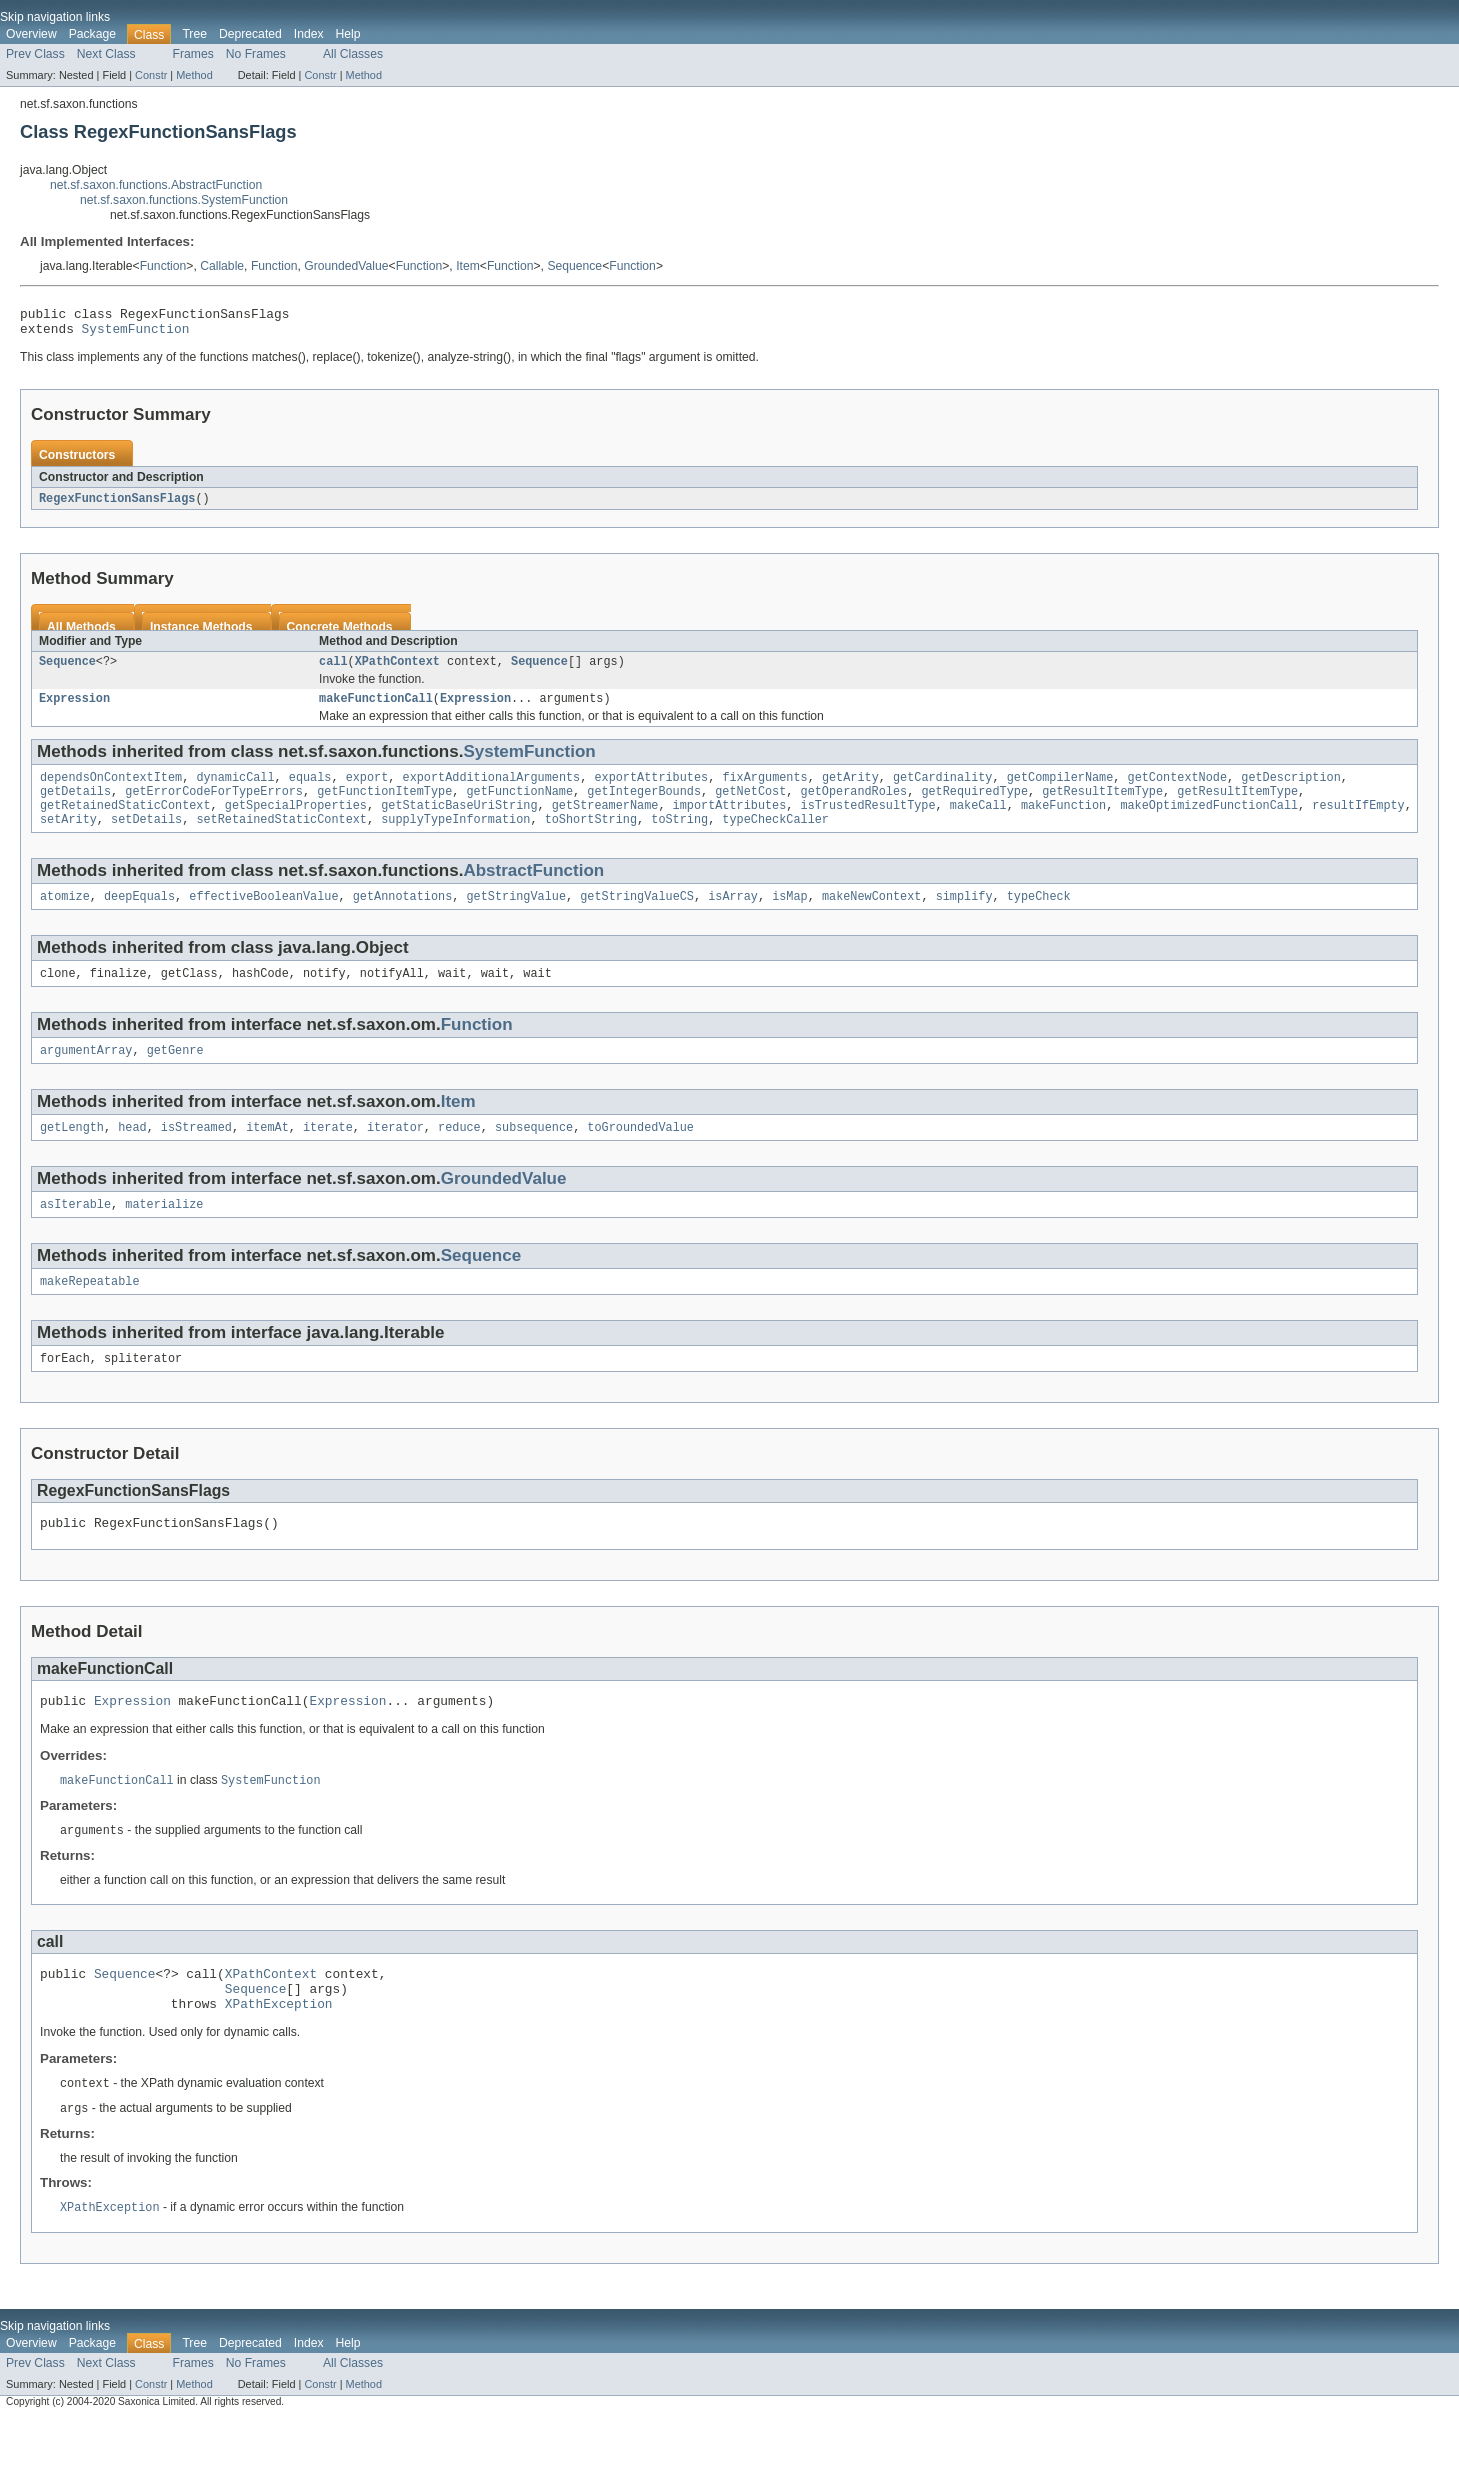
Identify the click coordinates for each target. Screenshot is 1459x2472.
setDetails (146, 838)
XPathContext (397, 670)
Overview (31, 34)
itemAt (267, 1154)
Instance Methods (201, 634)
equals (310, 790)
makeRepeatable (90, 1312)
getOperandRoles (853, 806)
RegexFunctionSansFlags (117, 505)
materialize (164, 1233)
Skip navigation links (55, 17)
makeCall (978, 822)
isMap (790, 917)
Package (92, 34)
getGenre (175, 1075)
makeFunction (1063, 822)
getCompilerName (1060, 790)
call (333, 670)
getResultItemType (1102, 806)
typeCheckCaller (775, 838)
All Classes (353, 54)
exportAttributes (651, 790)
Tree (194, 34)
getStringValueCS (637, 917)
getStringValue (516, 917)
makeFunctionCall (376, 709)
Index (309, 34)
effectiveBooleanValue (263, 917)
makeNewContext (872, 917)
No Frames (256, 54)
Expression (74, 709)
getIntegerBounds (644, 806)
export (367, 790)
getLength (72, 1154)
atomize (65, 917)
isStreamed (196, 1154)
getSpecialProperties (296, 822)
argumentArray (86, 1075)
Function (163, 266)
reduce (459, 1154)
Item (468, 266)
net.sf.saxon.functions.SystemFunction (184, 200)
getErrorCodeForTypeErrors (214, 806)
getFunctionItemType (384, 806)
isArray (733, 917)
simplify (964, 917)
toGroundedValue (640, 1154)
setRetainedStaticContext (281, 838)
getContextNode (1177, 790)
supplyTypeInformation (455, 838)
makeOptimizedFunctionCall (1209, 822)
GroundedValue (346, 266)
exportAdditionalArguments (491, 790)
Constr (151, 75)
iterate (328, 1154)
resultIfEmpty (1358, 822)
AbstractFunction (533, 889)
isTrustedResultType (867, 822)
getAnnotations (403, 917)
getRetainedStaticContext (125, 822)
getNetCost (750, 806)
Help (348, 34)
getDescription (1291, 790)
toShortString (591, 838)
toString (679, 838)
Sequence (574, 266)
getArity (850, 790)
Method (194, 75)
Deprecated (250, 34)
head (132, 1154)
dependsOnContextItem (111, 790)
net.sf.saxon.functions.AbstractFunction (156, 185)
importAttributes (730, 822)
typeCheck (1039, 917)
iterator (395, 1154)
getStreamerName (605, 822)
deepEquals (139, 917)
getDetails (75, 806)
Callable (222, 266)
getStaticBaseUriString (459, 822)
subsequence (534, 1154)
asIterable (75, 1233)
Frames (193, 54)
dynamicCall (235, 790)
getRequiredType (974, 806)
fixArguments (764, 790)
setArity (68, 838)
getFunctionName (519, 806)
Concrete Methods (340, 634)
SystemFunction (136, 334)
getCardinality (943, 790)
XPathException (279, 2053)
